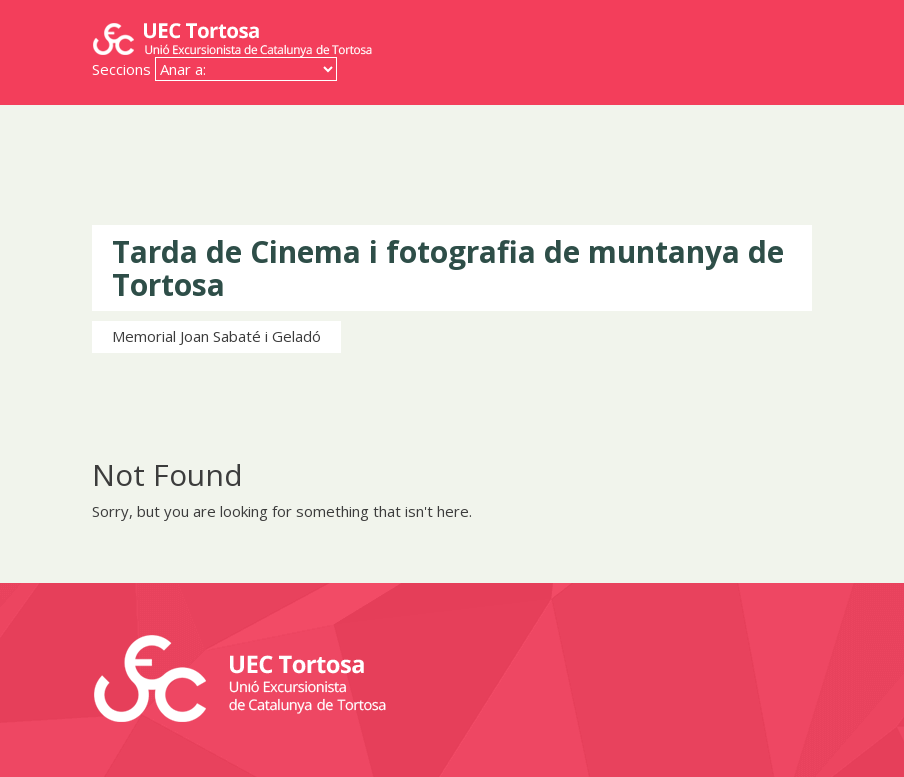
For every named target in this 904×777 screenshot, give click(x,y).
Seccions (121, 69)
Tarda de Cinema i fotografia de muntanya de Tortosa (448, 268)
